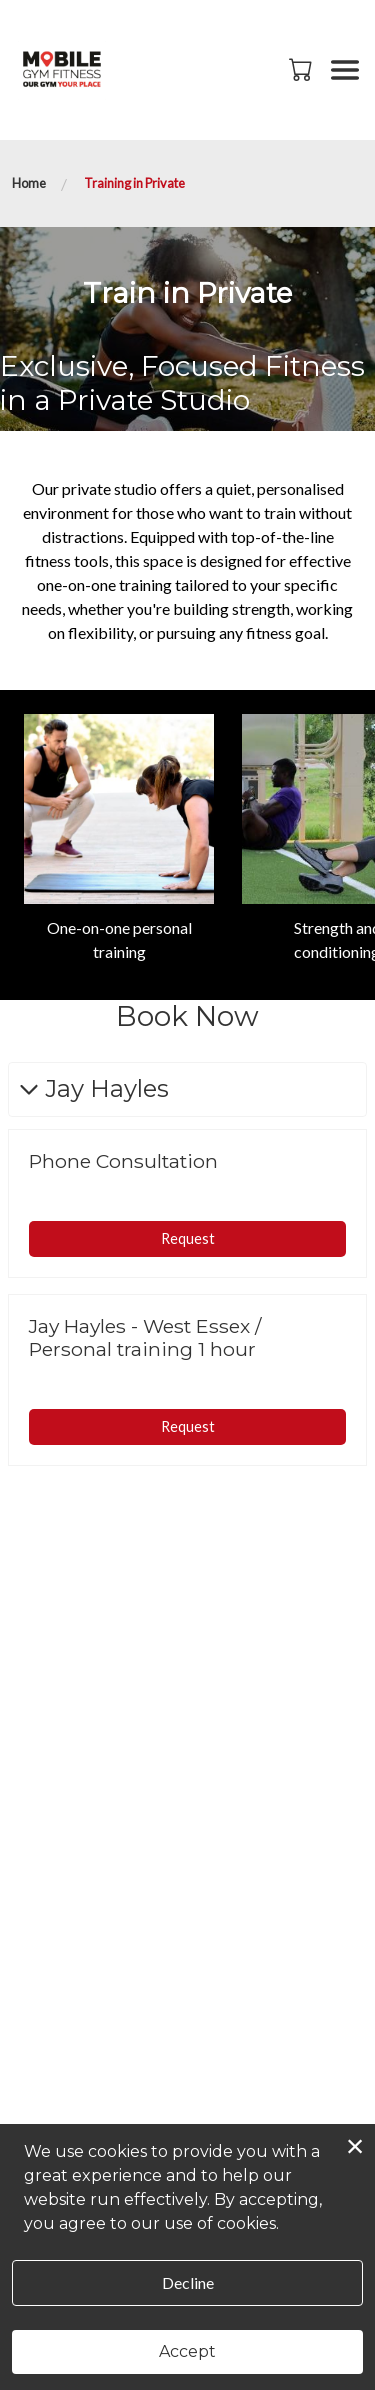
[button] (302, 69)
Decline (188, 2282)
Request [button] (188, 1238)
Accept (187, 2351)
